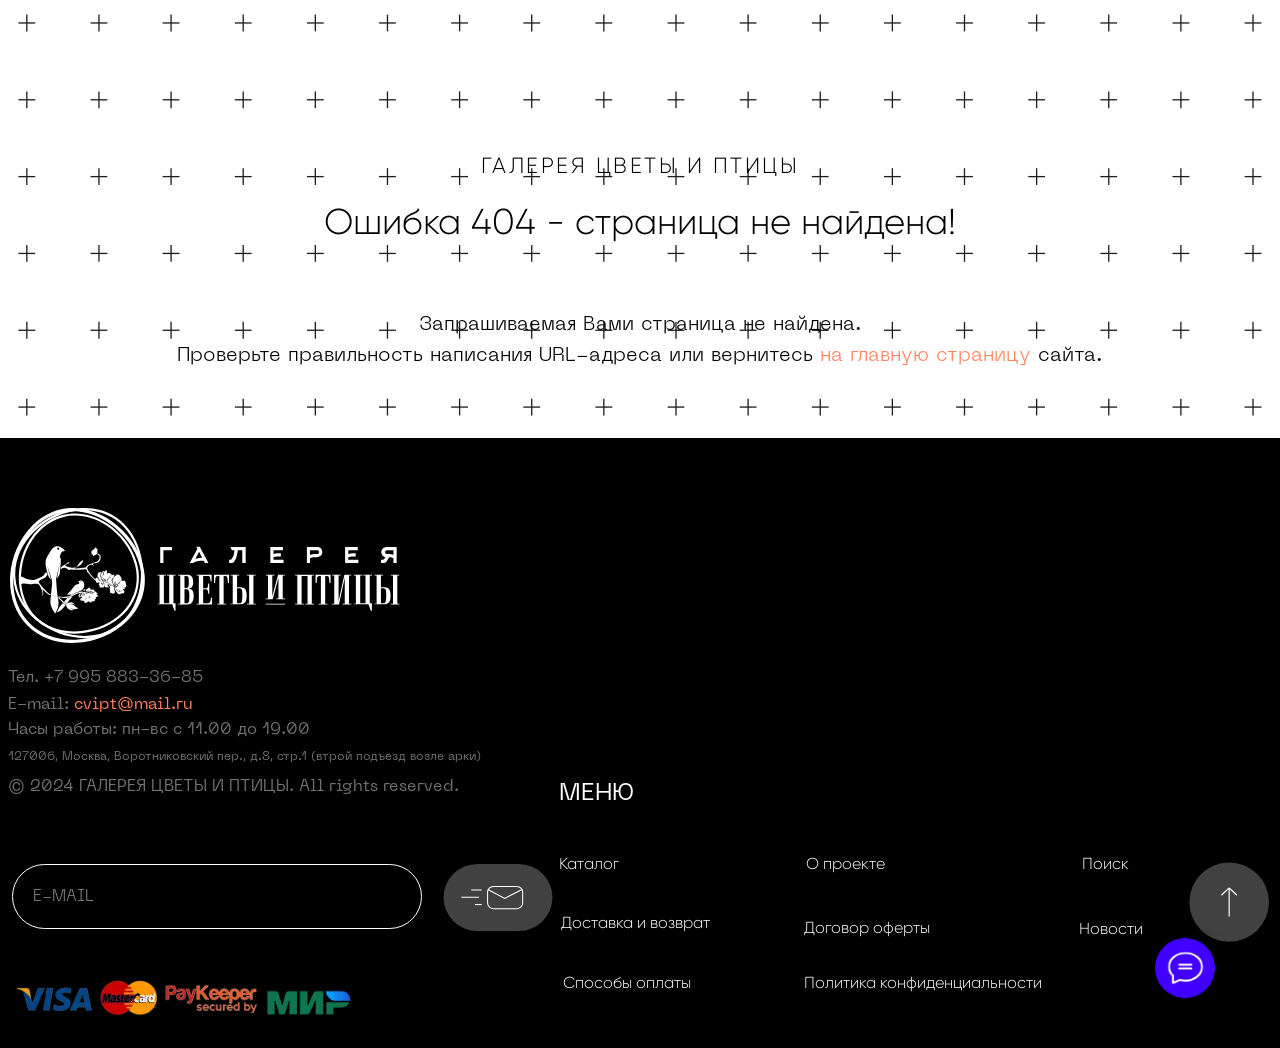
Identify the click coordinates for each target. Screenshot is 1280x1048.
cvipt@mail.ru (133, 705)
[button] (635, 923)
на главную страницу (925, 356)
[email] (217, 896)
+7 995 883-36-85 (123, 678)
